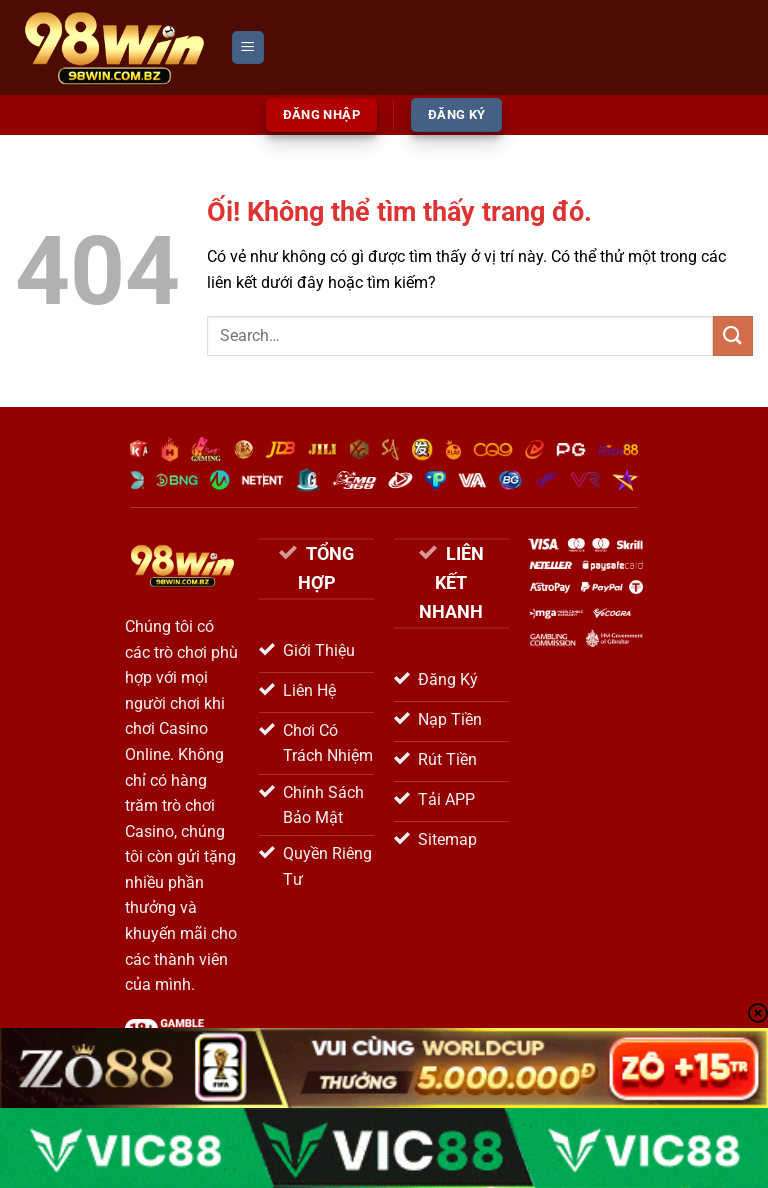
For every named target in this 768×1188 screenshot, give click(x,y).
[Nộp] (733, 335)
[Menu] (248, 47)
